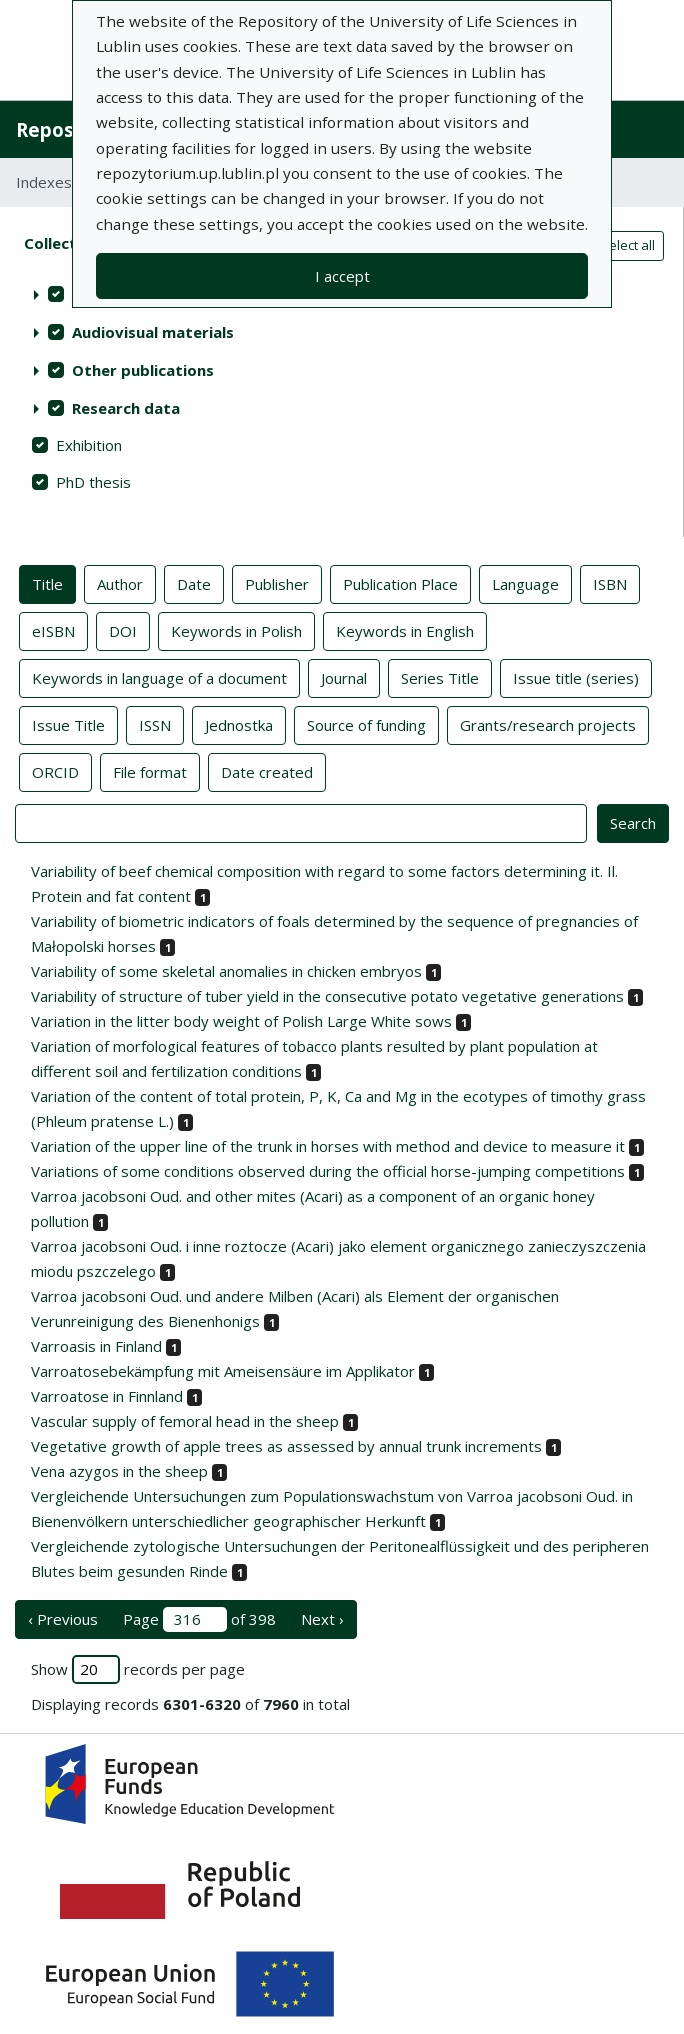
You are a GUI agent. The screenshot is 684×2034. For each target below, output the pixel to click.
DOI (123, 630)
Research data (126, 408)
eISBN (53, 630)
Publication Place (400, 583)
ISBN (610, 583)
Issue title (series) (576, 677)
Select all (628, 245)
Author (120, 583)
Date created (267, 771)
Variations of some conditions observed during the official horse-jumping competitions (328, 1171)
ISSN (155, 724)
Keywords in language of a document (159, 677)
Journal (344, 677)
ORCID (55, 771)
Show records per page (138, 1669)
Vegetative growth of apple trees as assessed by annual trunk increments (286, 1446)
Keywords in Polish (236, 630)
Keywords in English (405, 630)
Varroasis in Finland (96, 1346)
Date (194, 583)
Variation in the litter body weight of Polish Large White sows (241, 1021)
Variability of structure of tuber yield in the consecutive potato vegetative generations (327, 996)
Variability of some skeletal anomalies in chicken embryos (226, 971)
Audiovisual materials (153, 332)
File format (150, 771)
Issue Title (68, 724)
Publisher (277, 583)
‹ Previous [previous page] (63, 1619)
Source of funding (366, 724)
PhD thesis (93, 482)
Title (47, 583)
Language (525, 583)
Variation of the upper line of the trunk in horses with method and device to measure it (328, 1146)
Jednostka (239, 724)
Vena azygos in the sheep (119, 1471)
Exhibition (89, 445)
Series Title (440, 677)
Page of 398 (199, 1619)
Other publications (143, 370)
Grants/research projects (548, 724)
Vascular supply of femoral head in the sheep (185, 1421)
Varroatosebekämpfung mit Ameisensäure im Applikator (223, 1371)
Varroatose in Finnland (107, 1396)
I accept (342, 276)
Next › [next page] (322, 1619)
